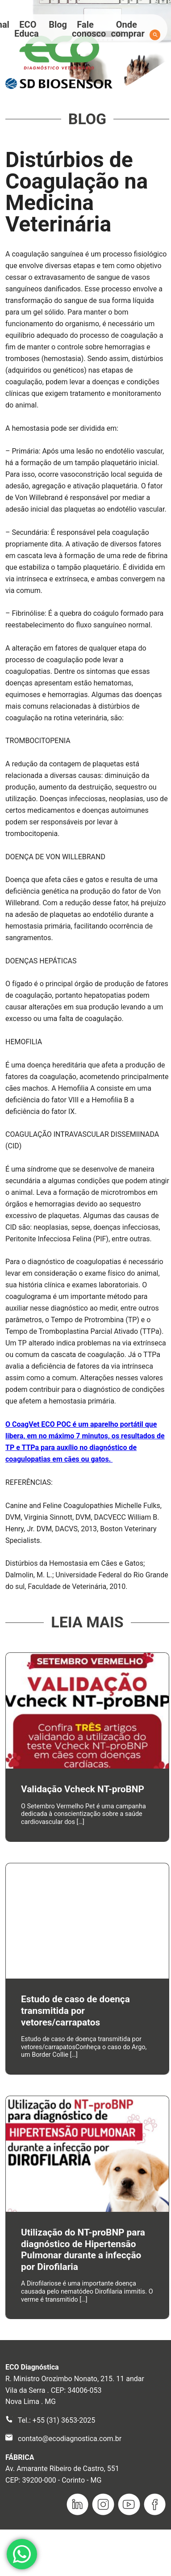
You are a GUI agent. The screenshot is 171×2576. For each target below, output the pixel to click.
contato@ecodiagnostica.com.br (69, 2438)
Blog (58, 24)
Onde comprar (128, 29)
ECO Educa (26, 29)
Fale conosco (89, 29)
